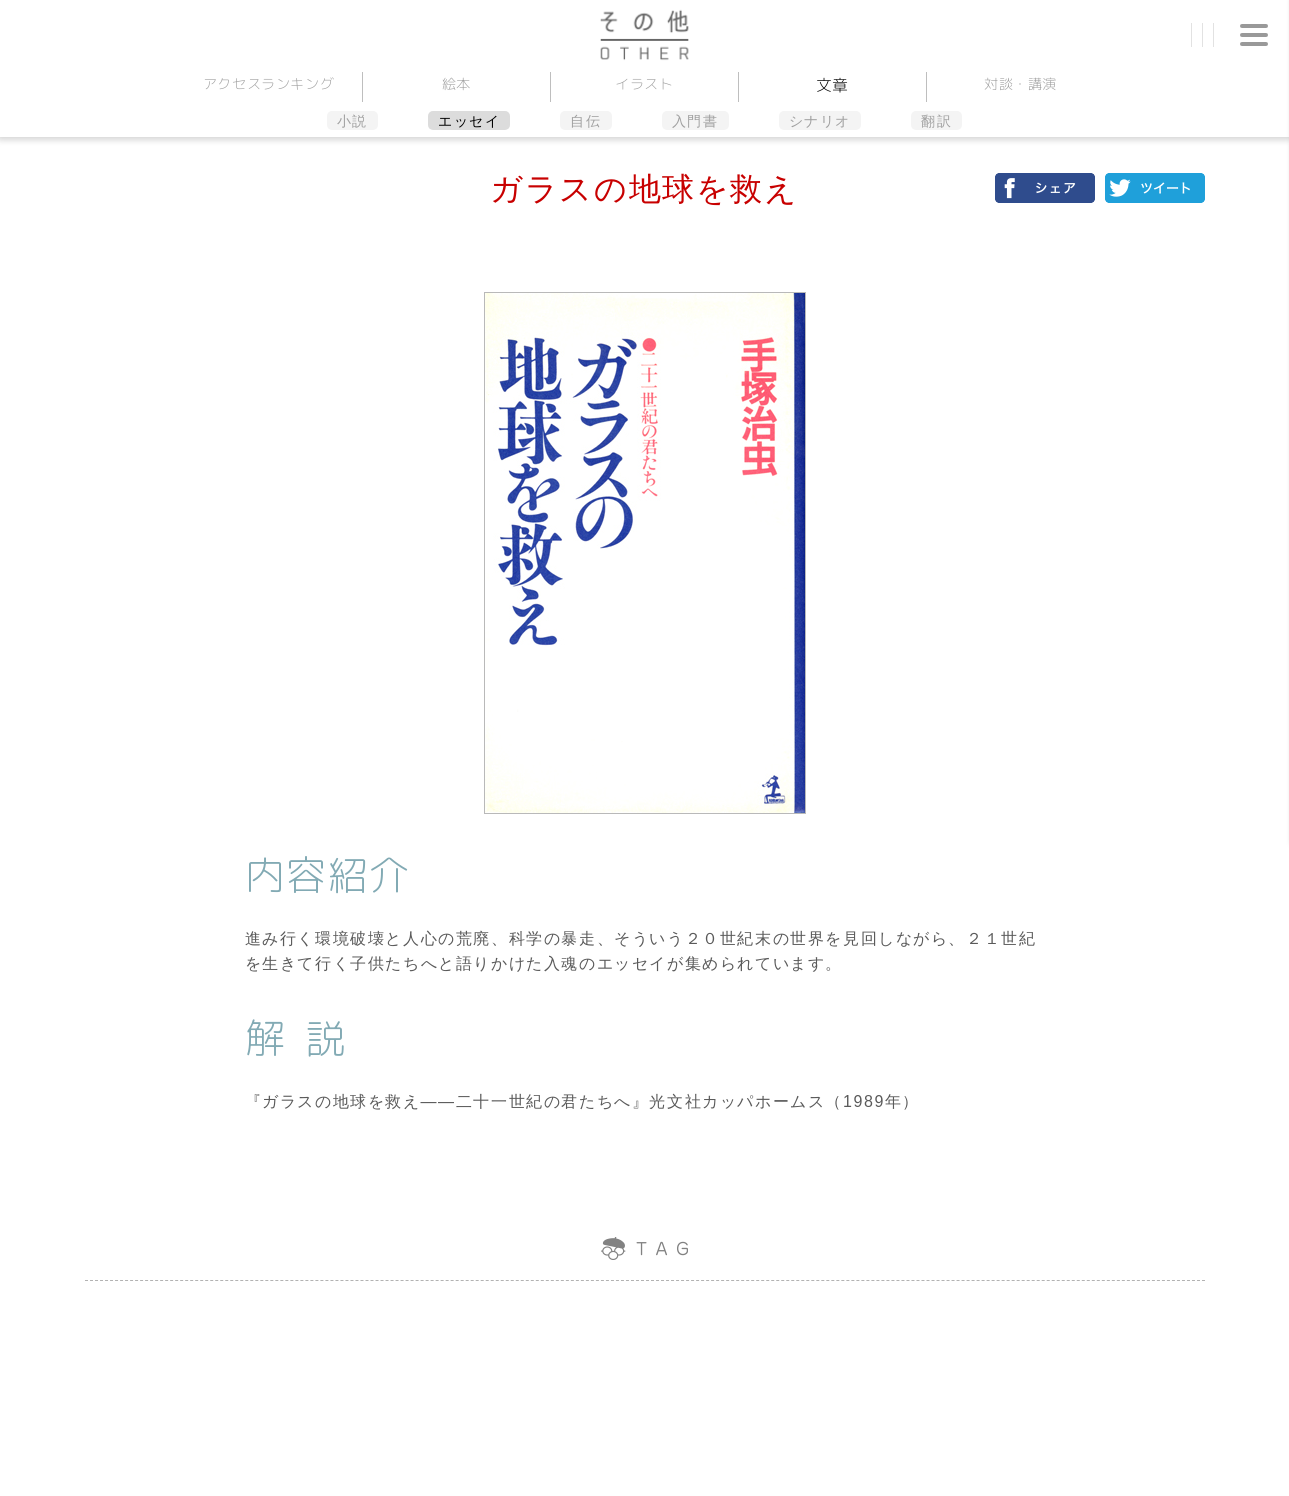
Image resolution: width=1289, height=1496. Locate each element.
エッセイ (469, 121)
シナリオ (820, 121)
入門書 (695, 121)
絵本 (456, 83)
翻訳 (936, 121)
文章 (832, 85)
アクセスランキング (269, 83)
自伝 (585, 121)
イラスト (644, 83)
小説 (352, 121)
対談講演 (1020, 83)
